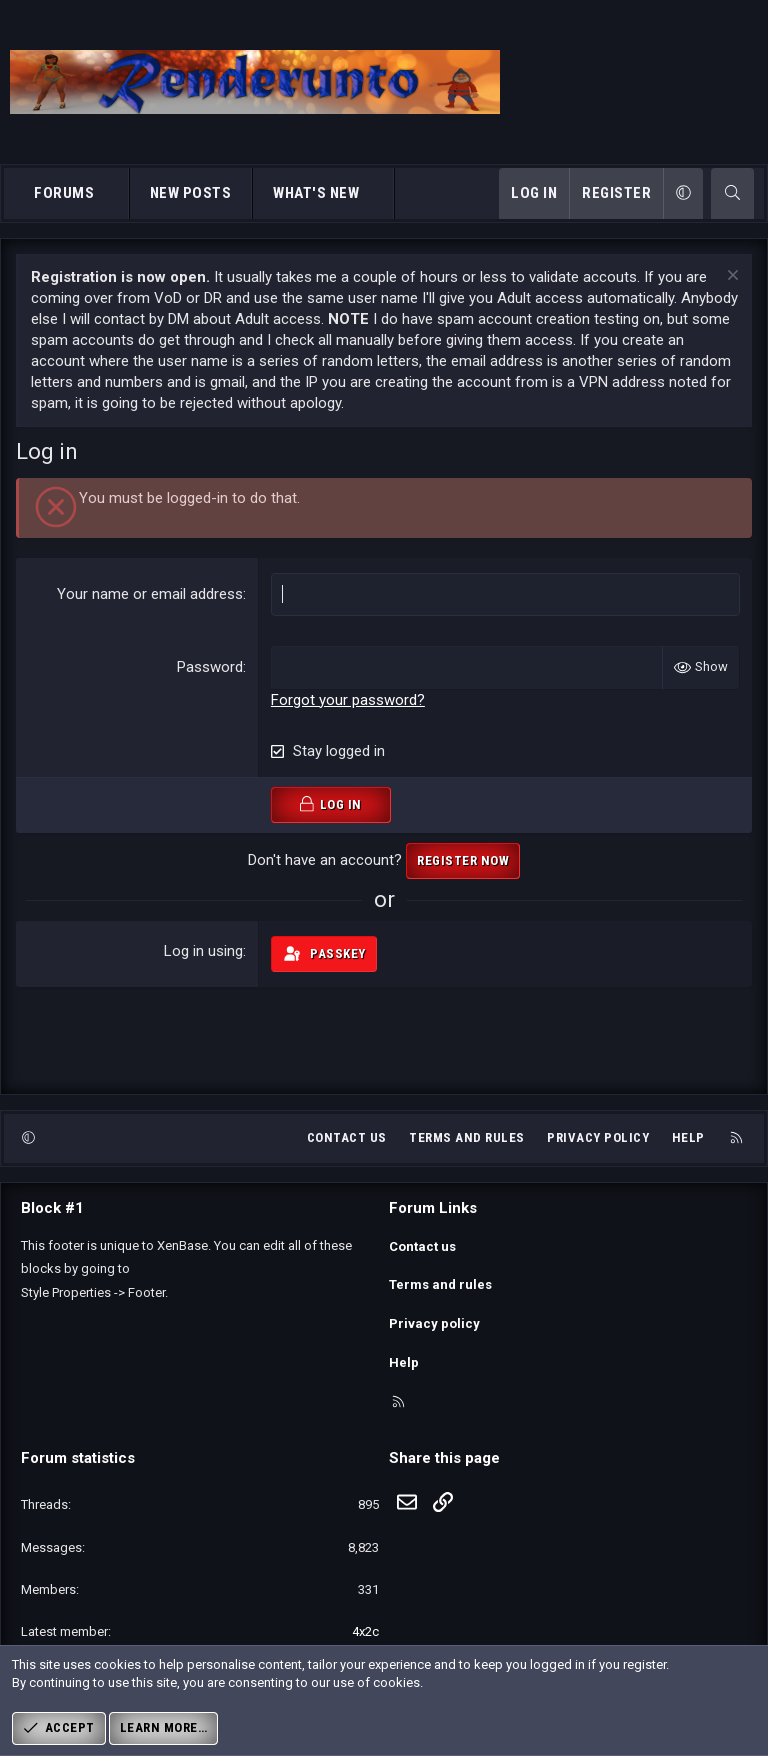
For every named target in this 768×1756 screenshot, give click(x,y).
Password (210, 667)
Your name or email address (150, 594)
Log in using (203, 950)
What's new (316, 193)
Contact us (347, 1155)
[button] (112, 193)
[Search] (732, 193)
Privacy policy (598, 1155)
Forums (64, 193)
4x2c (365, 1631)
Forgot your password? (348, 699)
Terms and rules (467, 1155)
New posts (191, 193)
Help (688, 1155)
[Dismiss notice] (730, 277)
